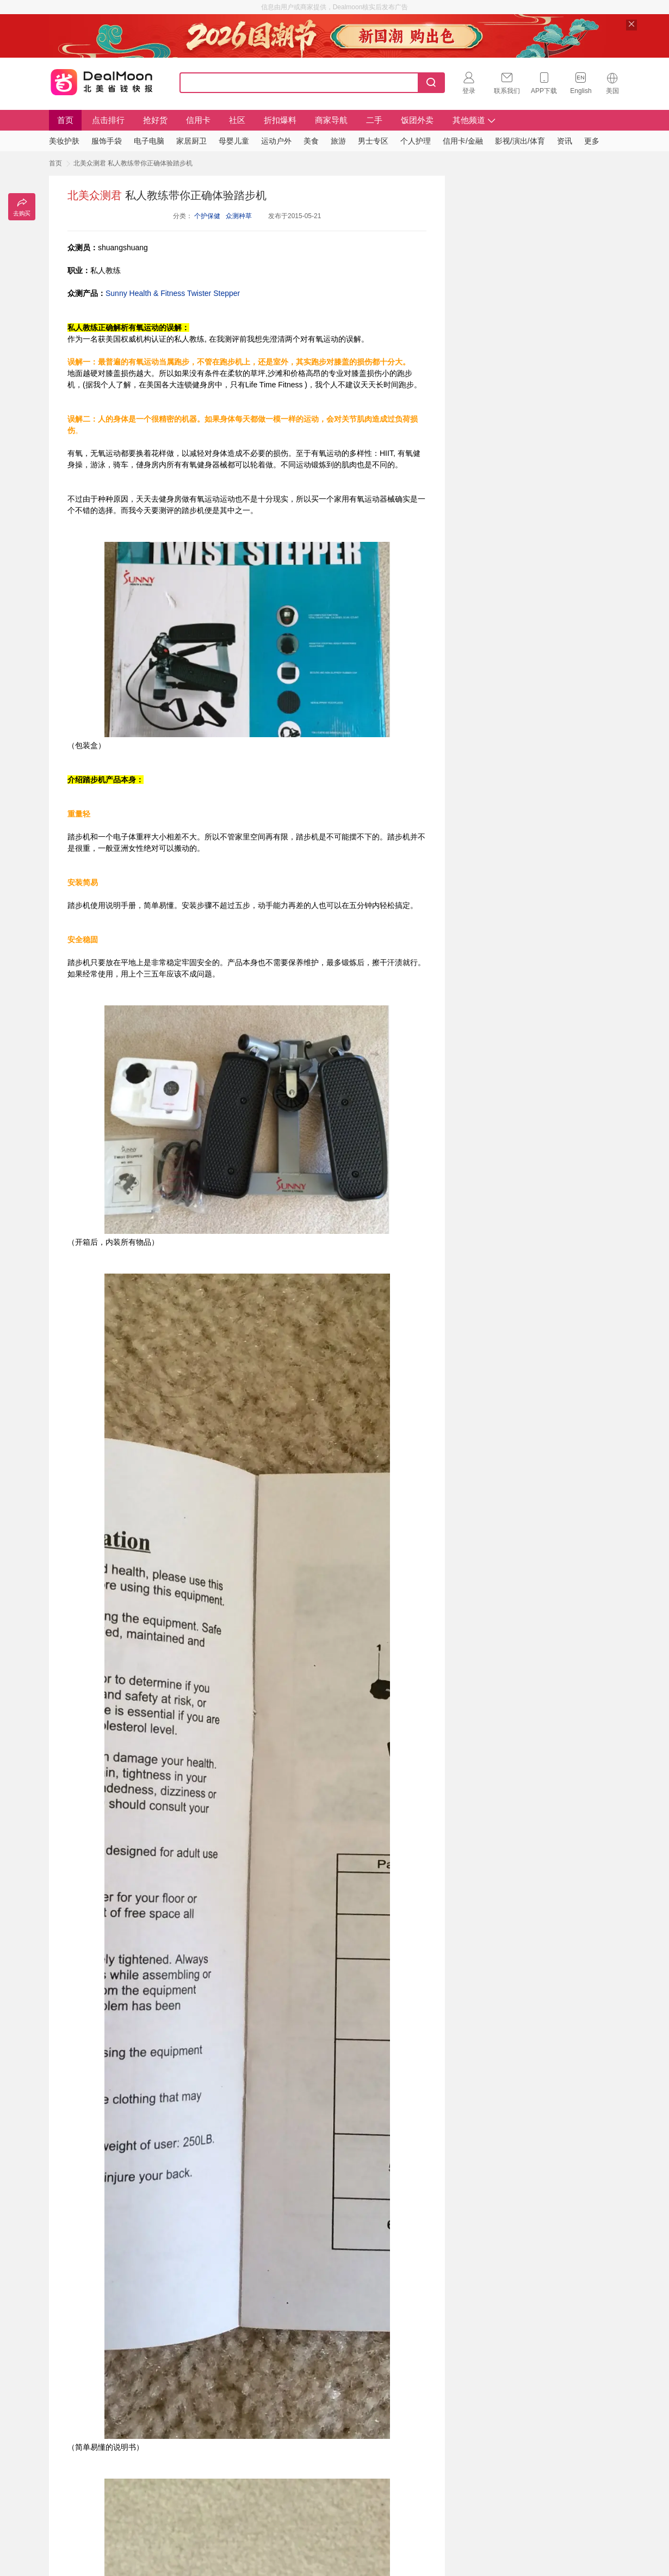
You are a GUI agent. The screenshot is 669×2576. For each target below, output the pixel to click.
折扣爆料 (280, 120)
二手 (374, 120)
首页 (65, 120)
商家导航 (331, 120)
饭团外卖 (417, 120)
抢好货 (155, 120)
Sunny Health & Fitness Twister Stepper (173, 293)
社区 (237, 120)
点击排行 (108, 120)
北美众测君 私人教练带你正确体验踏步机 (133, 163)
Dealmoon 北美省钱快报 (102, 80)
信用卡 (198, 120)
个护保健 (207, 216)
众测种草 (239, 216)
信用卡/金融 (463, 141)
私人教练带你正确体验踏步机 (167, 195)
